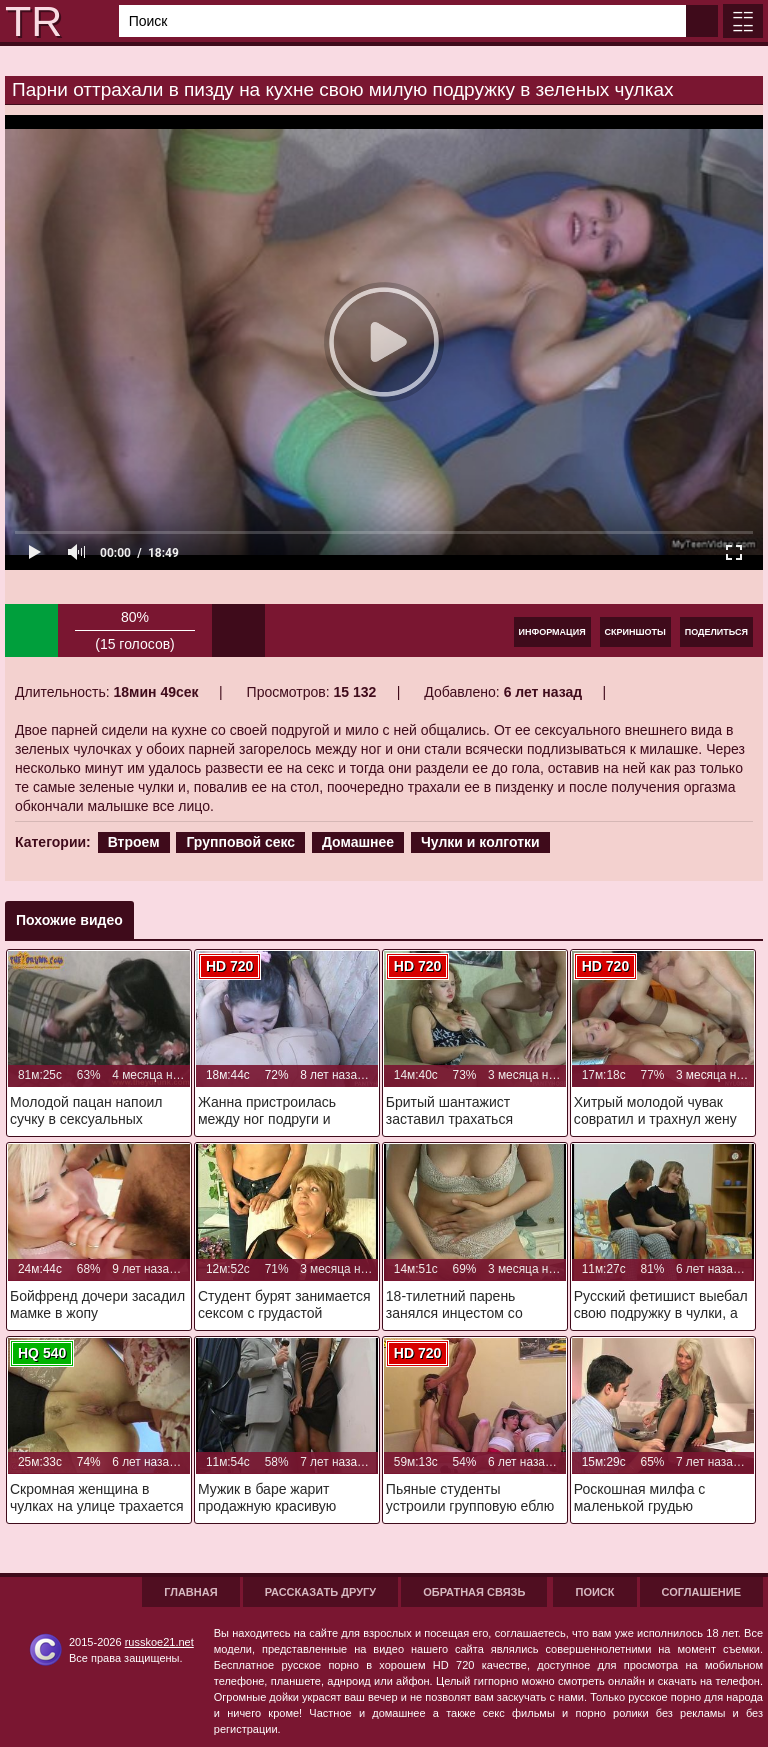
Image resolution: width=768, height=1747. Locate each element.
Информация (552, 632)
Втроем (134, 842)
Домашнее (358, 842)
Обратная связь (474, 1592)
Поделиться (716, 632)
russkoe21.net (159, 1642)
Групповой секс (240, 842)
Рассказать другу (321, 1592)
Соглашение (701, 1592)
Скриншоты (635, 632)
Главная (190, 1592)
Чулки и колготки (480, 842)
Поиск (594, 1592)
